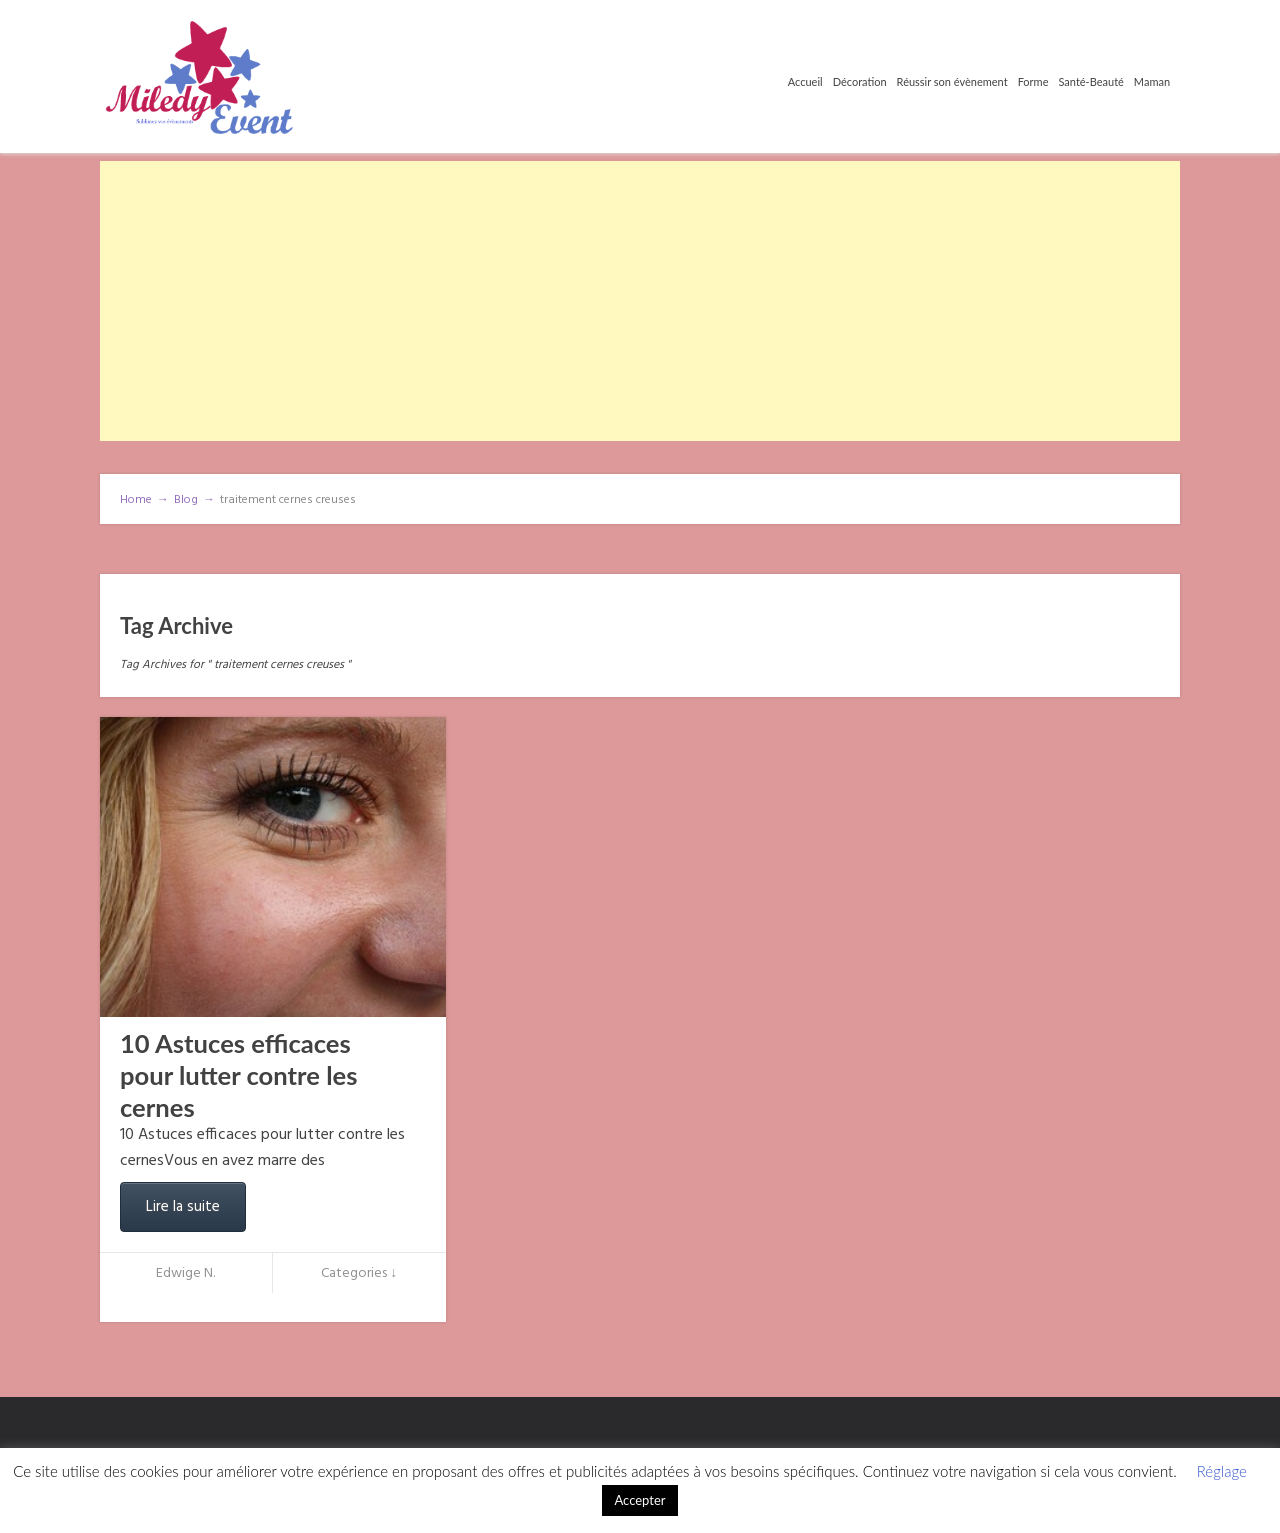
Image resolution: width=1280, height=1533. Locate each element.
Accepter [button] (639, 1500)
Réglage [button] (1222, 1471)
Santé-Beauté (1090, 81)
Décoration (860, 81)
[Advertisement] (640, 301)
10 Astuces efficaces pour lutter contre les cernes (238, 1075)
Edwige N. (185, 1273)
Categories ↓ (359, 1273)
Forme (1033, 81)
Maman (1152, 81)
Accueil (805, 81)
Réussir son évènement (952, 81)
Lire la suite (183, 1207)
